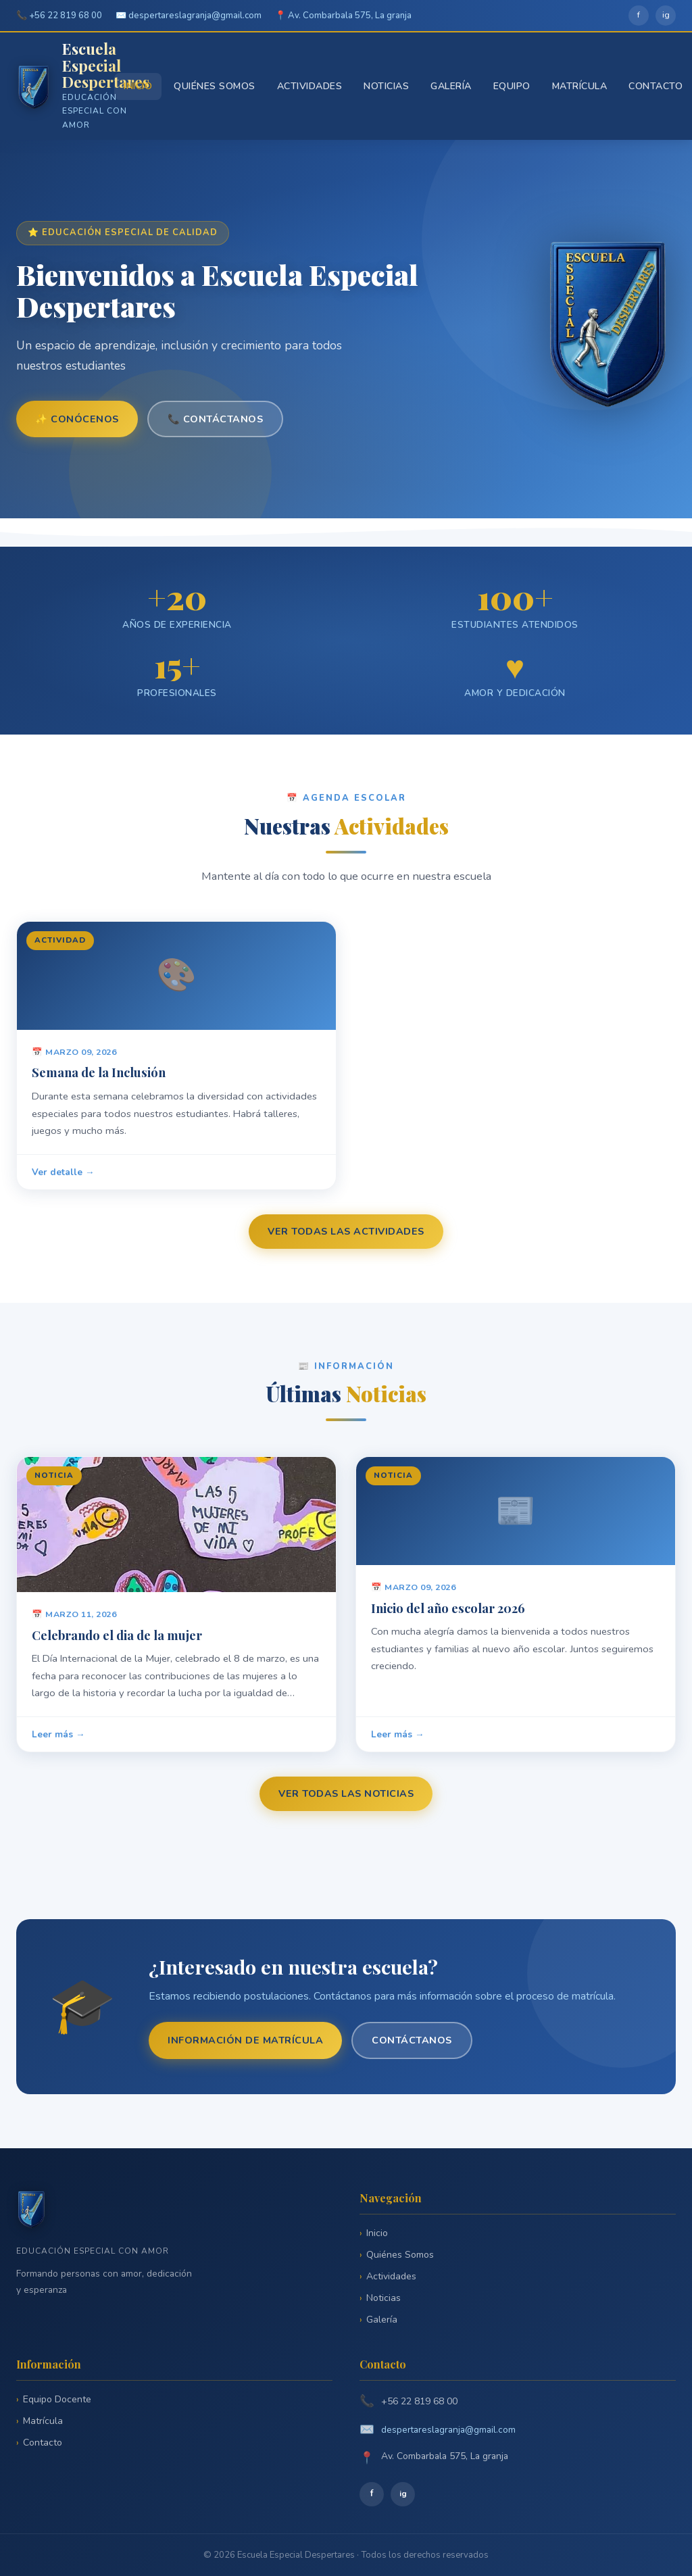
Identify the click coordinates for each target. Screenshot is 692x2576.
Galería (451, 86)
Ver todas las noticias (346, 1793)
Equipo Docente (57, 2399)
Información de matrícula (245, 2040)
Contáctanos (412, 2040)
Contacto (655, 86)
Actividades (310, 86)
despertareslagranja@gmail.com (448, 2429)
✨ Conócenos (77, 419)
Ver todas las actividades (346, 1231)
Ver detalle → (63, 1178)
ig (666, 15)
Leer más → (58, 1741)
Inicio (138, 86)
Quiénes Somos (214, 86)
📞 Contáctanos (216, 419)
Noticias (386, 86)
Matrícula (580, 86)
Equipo (511, 86)
